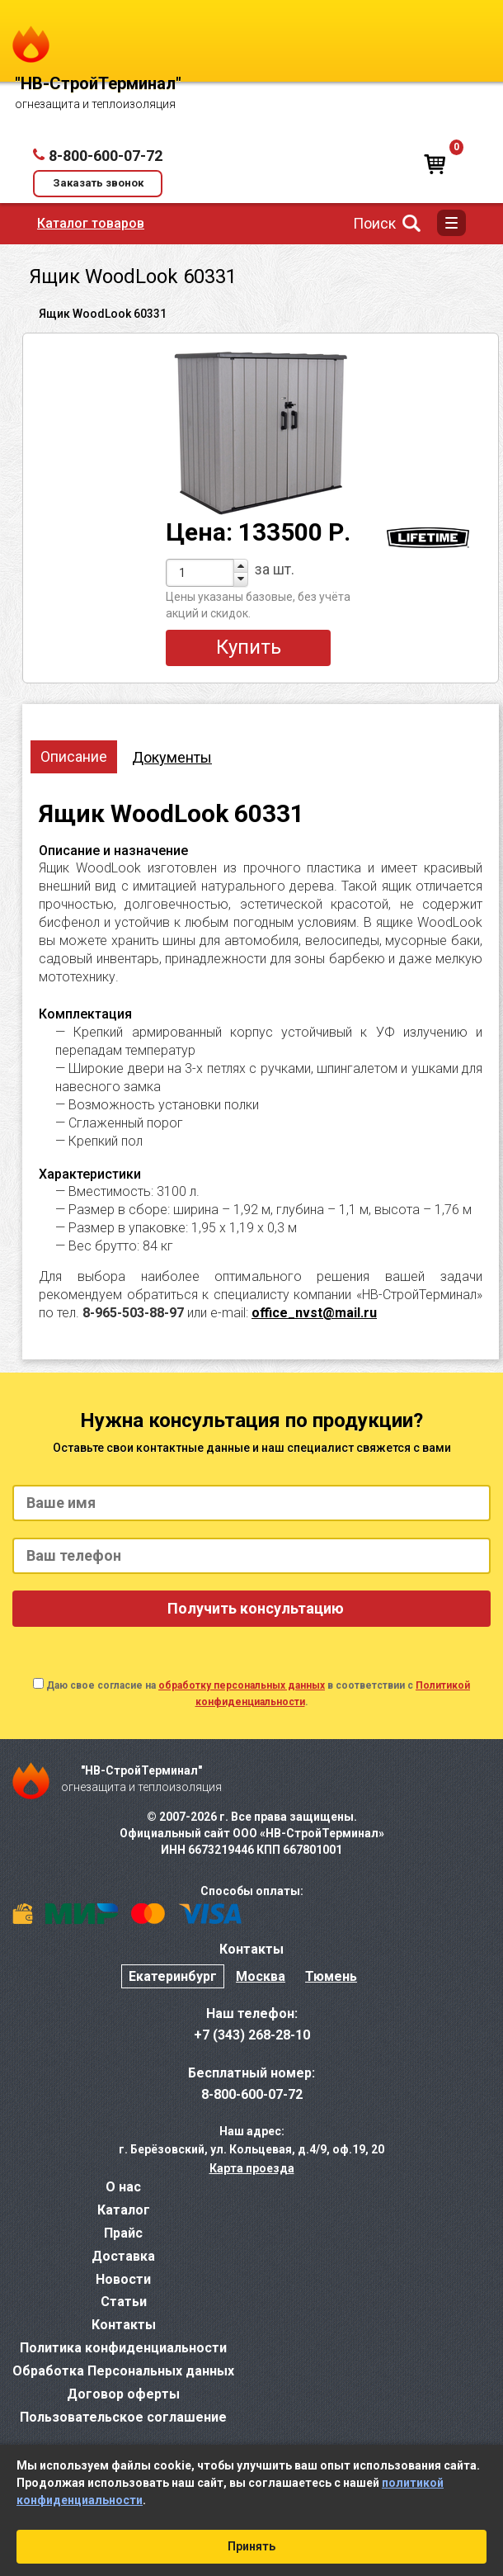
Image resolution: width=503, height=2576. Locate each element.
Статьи (124, 2301)
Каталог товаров (90, 223)
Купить (248, 647)
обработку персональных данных (241, 1685)
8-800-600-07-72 (105, 155)
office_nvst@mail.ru (314, 1313)
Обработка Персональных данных (123, 2371)
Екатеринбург (173, 1976)
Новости (123, 2279)
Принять (251, 2546)
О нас (123, 2187)
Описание (73, 756)
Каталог (123, 2210)
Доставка (123, 2256)
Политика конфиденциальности (123, 2348)
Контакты (124, 2325)
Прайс (123, 2233)
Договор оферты (123, 2394)
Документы (172, 757)
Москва (260, 1976)
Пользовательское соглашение (123, 2417)
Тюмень (331, 1976)
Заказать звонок (98, 183)
